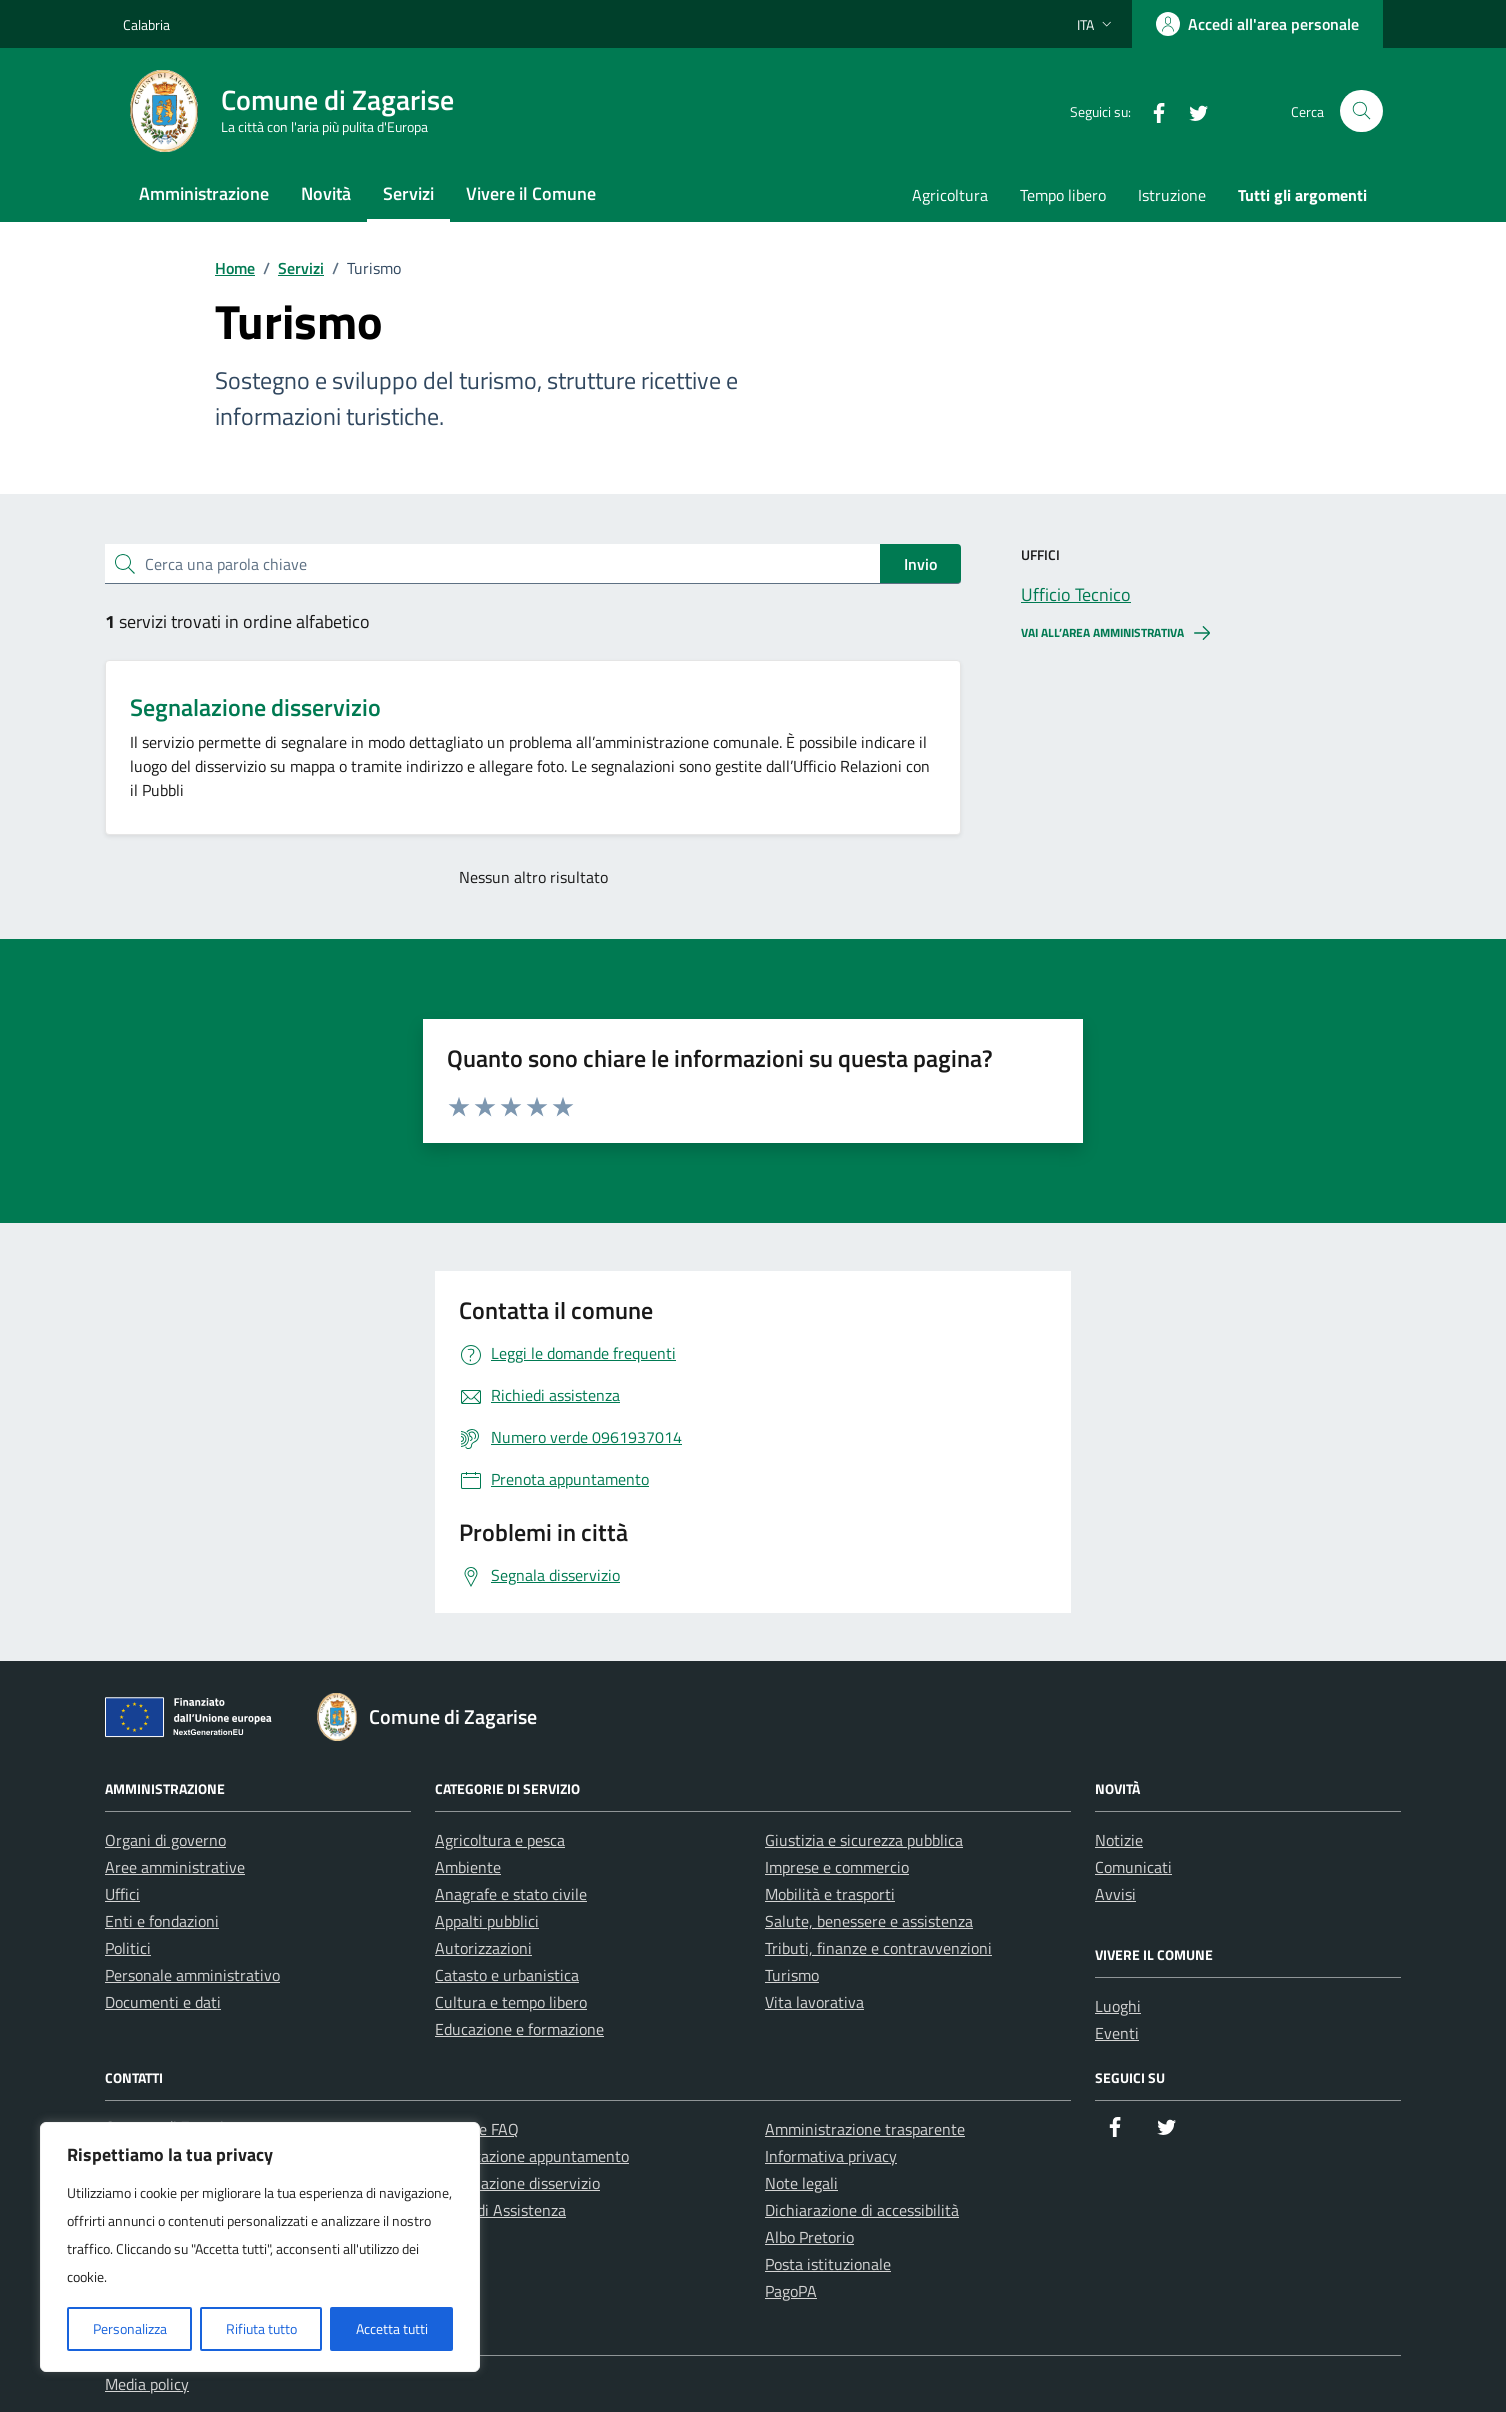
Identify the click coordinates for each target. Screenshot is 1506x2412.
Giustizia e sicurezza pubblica (864, 1840)
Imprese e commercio (837, 1867)
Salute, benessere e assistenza (869, 1921)
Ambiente (468, 1867)
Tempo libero (1063, 195)
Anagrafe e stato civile (511, 1894)
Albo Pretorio (809, 2237)
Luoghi (1118, 2006)
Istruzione (1172, 195)
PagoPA (791, 2291)
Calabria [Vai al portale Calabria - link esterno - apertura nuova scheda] (146, 24)
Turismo (792, 1975)
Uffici (122, 1894)
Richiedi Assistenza (500, 2210)
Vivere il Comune (531, 193)
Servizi (408, 193)
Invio (920, 564)
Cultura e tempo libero (511, 2002)
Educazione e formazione (519, 2029)
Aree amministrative (175, 1867)
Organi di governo (165, 1840)
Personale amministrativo (192, 1975)
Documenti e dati (163, 2002)
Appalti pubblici (487, 1921)
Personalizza (130, 2328)
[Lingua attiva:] (1096, 24)
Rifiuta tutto (261, 2328)
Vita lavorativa (814, 2002)
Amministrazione (204, 193)
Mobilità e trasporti (830, 1894)
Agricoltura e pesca (500, 1840)
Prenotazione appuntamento (532, 2156)
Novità (326, 193)
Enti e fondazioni (162, 1921)
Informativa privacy (831, 2156)
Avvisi (1115, 1894)
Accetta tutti (392, 2328)
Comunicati (1133, 1867)
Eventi (1117, 2033)
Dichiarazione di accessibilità (862, 2210)
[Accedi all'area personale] (1257, 24)
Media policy (147, 2384)
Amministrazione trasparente (865, 2129)
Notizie (1119, 1840)
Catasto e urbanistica (507, 1975)
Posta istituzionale (828, 2264)
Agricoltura (950, 195)
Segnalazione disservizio (255, 707)
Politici (128, 1948)
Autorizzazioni (483, 1948)
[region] (260, 2247)
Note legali (801, 2183)
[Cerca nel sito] (1361, 111)
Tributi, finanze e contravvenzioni (878, 1948)
